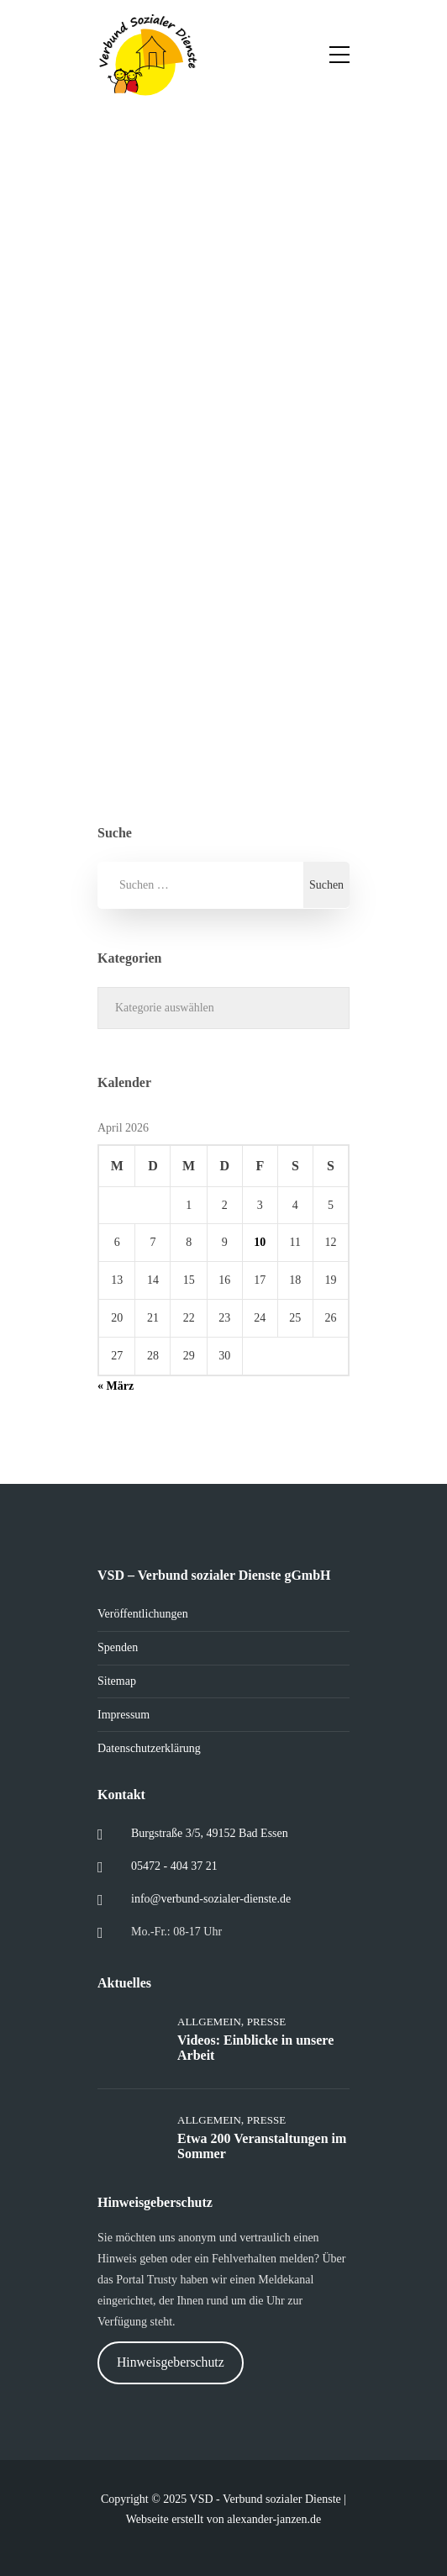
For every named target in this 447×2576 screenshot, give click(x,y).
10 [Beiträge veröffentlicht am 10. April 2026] (260, 1242)
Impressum (123, 1714)
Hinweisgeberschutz (170, 2362)
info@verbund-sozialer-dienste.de (211, 1898)
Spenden (117, 1647)
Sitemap (116, 1681)
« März (115, 1386)
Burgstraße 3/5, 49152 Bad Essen (209, 1833)
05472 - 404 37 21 (174, 1866)
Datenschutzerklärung (149, 1748)
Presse (266, 2021)
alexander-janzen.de (274, 2519)
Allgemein (209, 2021)
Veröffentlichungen (142, 1613)
